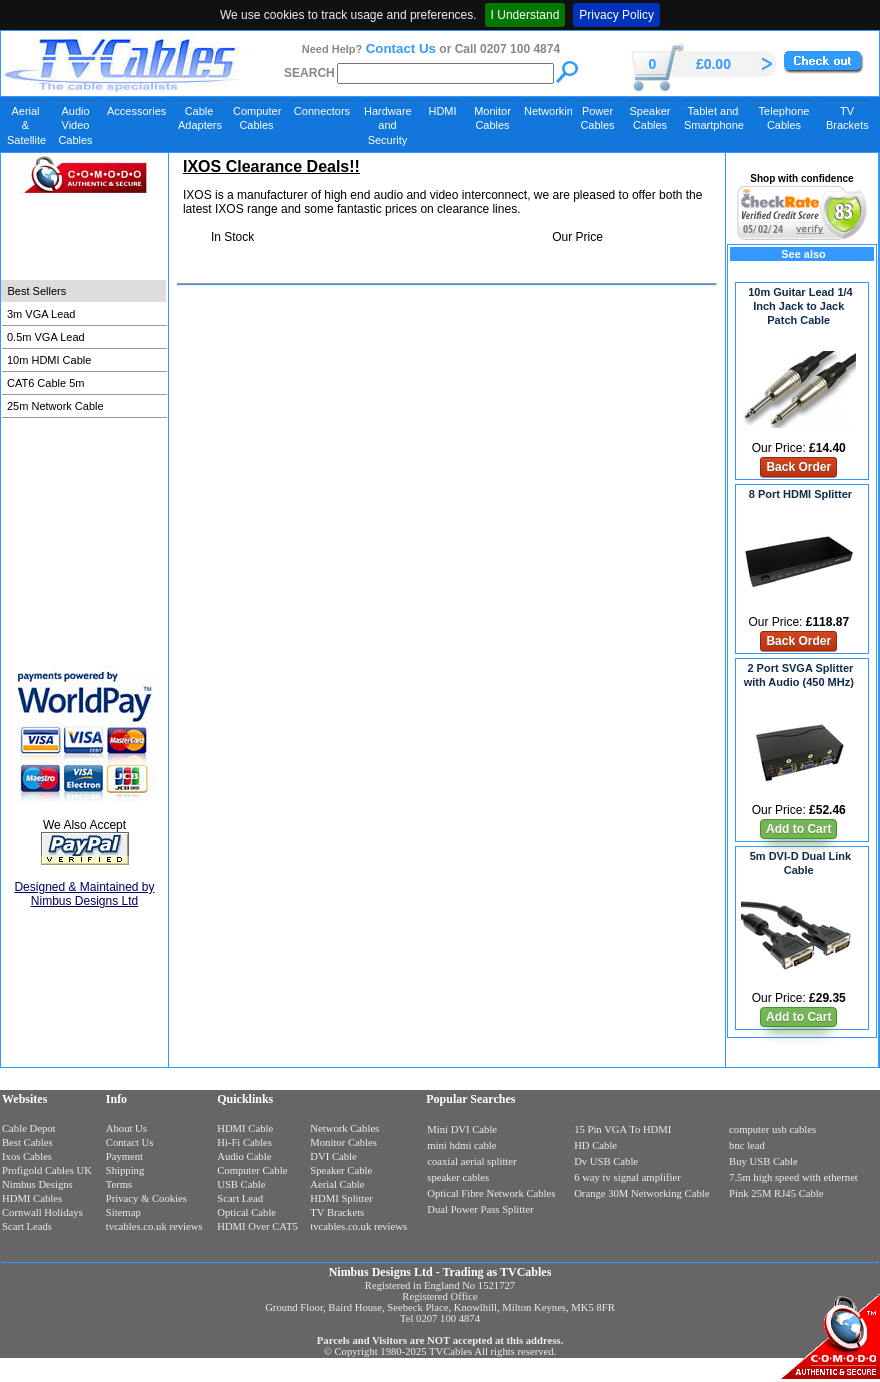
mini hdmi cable (461, 1145)
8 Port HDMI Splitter (800, 494)
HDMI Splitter (341, 1198)
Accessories (136, 111)
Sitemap (123, 1212)
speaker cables (458, 1177)
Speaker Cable (341, 1170)
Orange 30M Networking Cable (641, 1193)
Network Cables (344, 1128)
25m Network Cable (55, 406)
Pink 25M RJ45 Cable (776, 1193)
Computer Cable (252, 1170)
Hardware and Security (388, 125)
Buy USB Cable (763, 1161)
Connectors (322, 111)
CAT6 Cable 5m (45, 383)
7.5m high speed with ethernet (793, 1177)
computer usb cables (772, 1129)
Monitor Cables (492, 118)
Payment (124, 1156)
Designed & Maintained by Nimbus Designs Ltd (84, 894)
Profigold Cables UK (47, 1170)
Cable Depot (29, 1128)
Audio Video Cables (75, 125)
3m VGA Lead (41, 314)
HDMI (442, 111)
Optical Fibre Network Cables (491, 1193)
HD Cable (595, 1145)
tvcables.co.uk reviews (154, 1226)
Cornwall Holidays (42, 1212)
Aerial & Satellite (26, 125)
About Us (126, 1128)
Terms (119, 1184)
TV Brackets (847, 118)
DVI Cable (333, 1156)
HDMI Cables (32, 1198)
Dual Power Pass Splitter (480, 1209)
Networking (546, 111)
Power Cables (597, 118)
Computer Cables (257, 118)
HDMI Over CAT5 (257, 1226)
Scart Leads (27, 1226)
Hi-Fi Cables (244, 1142)
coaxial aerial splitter (471, 1161)
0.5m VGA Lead (46, 337)
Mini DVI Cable (462, 1129)
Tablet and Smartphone (714, 118)
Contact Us (401, 48)
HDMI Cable (245, 1128)
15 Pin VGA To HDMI (622, 1129)
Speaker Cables (650, 118)
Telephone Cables (784, 118)
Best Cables (27, 1142)
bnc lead (747, 1145)
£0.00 (713, 64)
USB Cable (241, 1184)
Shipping (125, 1170)
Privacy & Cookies (146, 1198)
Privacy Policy (616, 15)
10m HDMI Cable (49, 360)
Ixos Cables (27, 1156)
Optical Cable (246, 1212)
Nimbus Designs (37, 1184)
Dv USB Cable (606, 1161)
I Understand (525, 15)
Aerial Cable (337, 1184)
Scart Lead (240, 1198)
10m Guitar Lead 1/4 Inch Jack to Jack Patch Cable (800, 306)
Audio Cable (244, 1156)
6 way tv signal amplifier (627, 1177)
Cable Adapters (200, 118)
